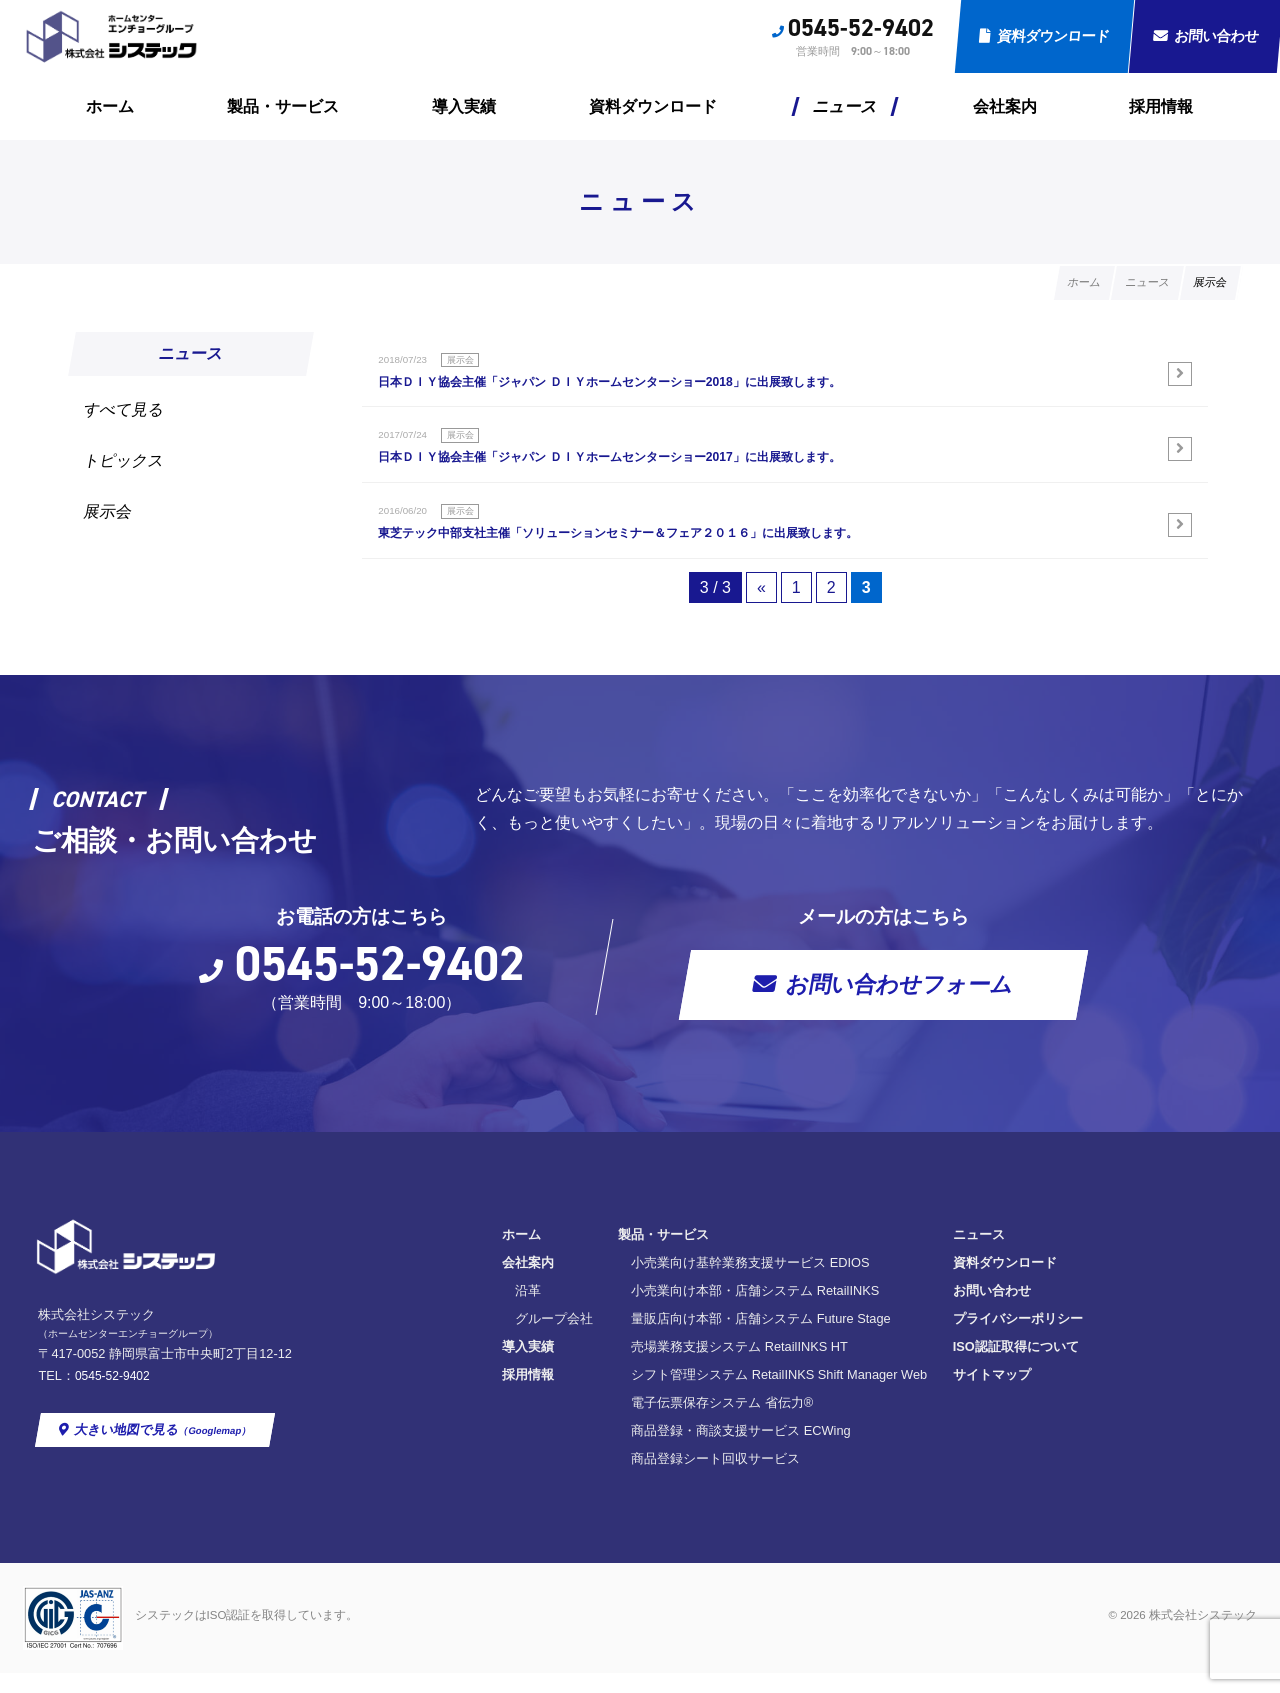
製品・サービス (283, 106)
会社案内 (1005, 106)
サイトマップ (992, 1395)
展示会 (108, 511)
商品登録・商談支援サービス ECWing (741, 1451)
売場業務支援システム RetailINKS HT (739, 1367)
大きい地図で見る (165, 1451)
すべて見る (124, 409)
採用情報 (1161, 106)
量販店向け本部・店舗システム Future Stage (761, 1339)
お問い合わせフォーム (899, 1005)
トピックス (124, 460)
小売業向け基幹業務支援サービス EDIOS (750, 1283)
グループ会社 (554, 1339)
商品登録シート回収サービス (715, 1479)
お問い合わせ (992, 1311)
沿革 (528, 1311)
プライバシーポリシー (1018, 1339)
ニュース (845, 106)
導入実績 (464, 106)
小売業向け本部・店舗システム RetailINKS (755, 1311)
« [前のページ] (761, 608)
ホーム (110, 106)
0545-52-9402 (861, 28)
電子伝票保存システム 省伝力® (722, 1423)
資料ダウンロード (1053, 36)
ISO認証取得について (1016, 1367)
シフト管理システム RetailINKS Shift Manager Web (779, 1395)
